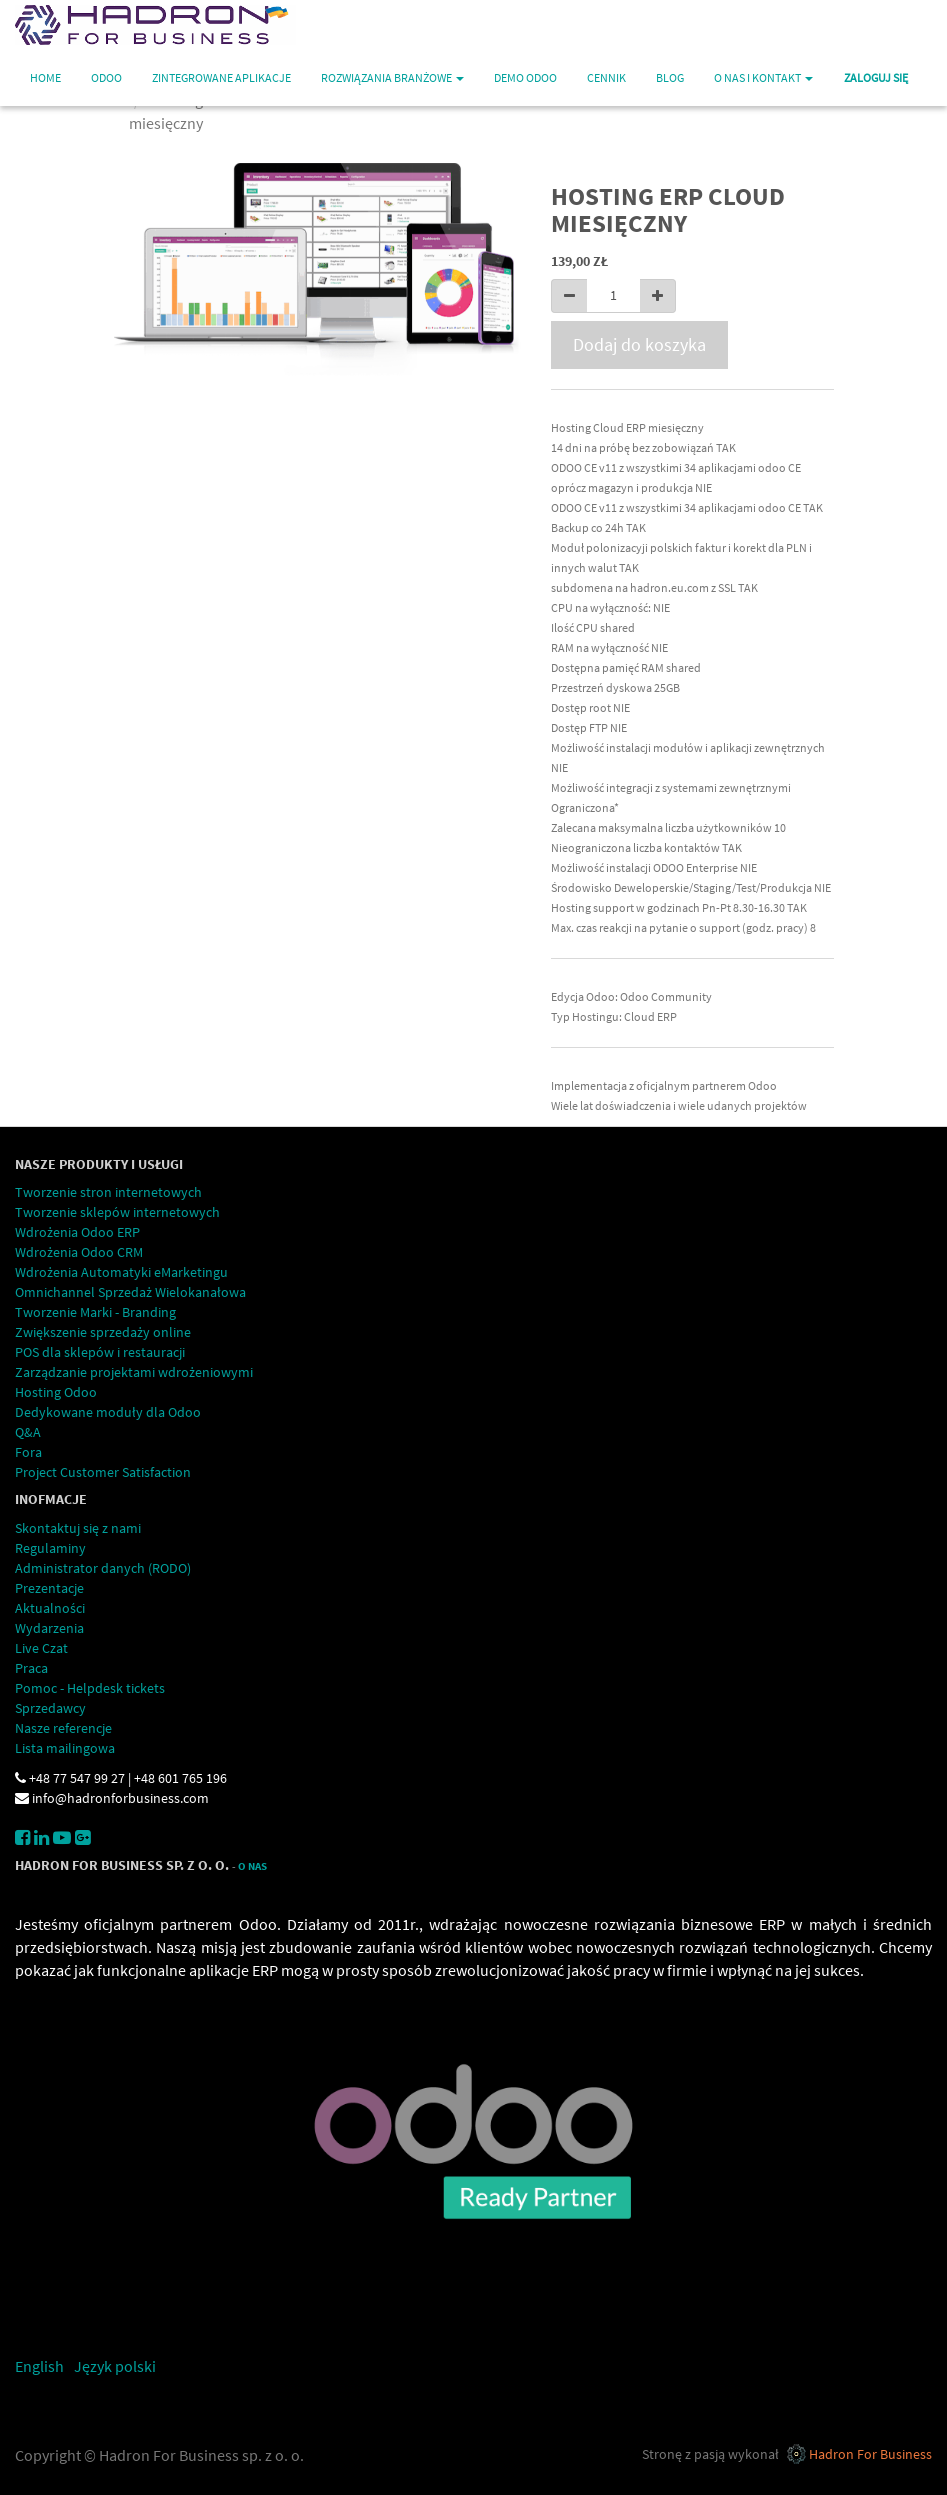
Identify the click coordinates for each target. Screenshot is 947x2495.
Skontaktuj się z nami (78, 1528)
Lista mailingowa (65, 1748)
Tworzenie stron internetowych (108, 1192)
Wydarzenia (49, 1628)
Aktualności (50, 1608)
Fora (28, 1452)
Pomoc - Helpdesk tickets (90, 1688)
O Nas (252, 1866)
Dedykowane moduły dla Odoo (108, 1412)
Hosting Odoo (56, 1392)
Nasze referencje (63, 1728)
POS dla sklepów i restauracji (100, 1352)
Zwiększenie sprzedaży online (103, 1332)
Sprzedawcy (50, 1708)
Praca (31, 1668)
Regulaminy (50, 1548)
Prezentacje (49, 1588)
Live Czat (41, 1648)
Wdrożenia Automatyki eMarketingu (121, 1272)
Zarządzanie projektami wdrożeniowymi (134, 1372)
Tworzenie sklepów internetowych (117, 1212)
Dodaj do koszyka (639, 344)
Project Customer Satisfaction (103, 1472)
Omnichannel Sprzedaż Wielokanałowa (130, 1292)
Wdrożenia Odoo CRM (79, 1252)
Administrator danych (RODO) (103, 1568)
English (39, 2366)
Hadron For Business (870, 2454)
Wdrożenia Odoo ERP (77, 1232)
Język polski (115, 2366)
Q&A (28, 1432)
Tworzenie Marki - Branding (95, 1312)
